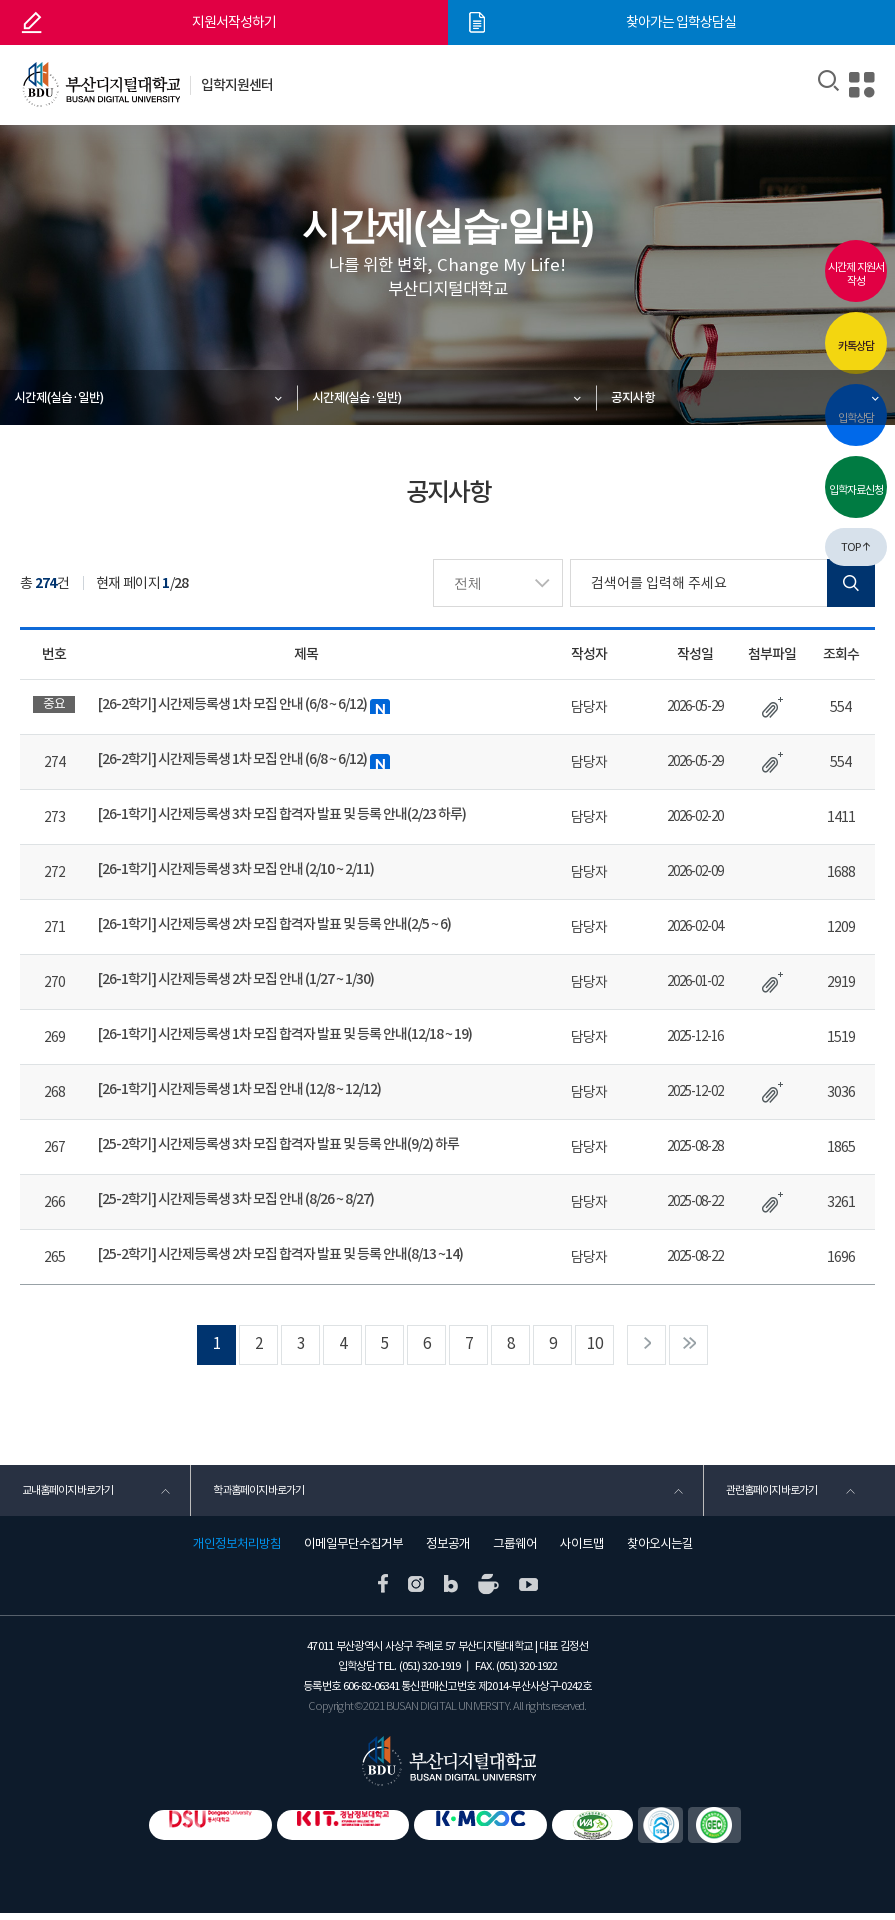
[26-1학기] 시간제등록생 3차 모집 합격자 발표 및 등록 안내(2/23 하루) (282, 814)
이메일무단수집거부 (353, 1550)
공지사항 (634, 397)
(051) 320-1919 (429, 1672)
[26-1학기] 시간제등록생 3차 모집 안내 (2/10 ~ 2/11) (236, 869)
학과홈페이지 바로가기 (257, 1494)
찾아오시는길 (660, 1550)
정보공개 (448, 1550)
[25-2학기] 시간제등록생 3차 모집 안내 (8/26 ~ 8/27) (236, 1199)
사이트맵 (582, 1550)
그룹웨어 (515, 1550)
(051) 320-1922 (526, 1672)
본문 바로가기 (0, 0)
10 (609, 1344)
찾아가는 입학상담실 (681, 22)
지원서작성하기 (234, 22)
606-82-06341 (371, 1692)
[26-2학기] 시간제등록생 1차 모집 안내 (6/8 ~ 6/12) (245, 704)
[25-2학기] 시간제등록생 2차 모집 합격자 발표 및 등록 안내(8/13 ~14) (281, 1254)
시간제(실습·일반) (59, 397)
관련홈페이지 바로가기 (770, 1494)
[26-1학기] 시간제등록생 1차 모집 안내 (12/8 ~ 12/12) (240, 1089)
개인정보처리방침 (237, 1550)
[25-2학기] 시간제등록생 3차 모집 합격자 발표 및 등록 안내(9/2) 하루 (279, 1144)
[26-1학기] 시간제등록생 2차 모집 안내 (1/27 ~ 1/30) (236, 979)
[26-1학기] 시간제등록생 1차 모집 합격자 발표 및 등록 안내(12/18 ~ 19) (285, 1034)
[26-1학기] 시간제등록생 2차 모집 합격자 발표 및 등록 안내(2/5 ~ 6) (275, 924)
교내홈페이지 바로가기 (66, 1494)
